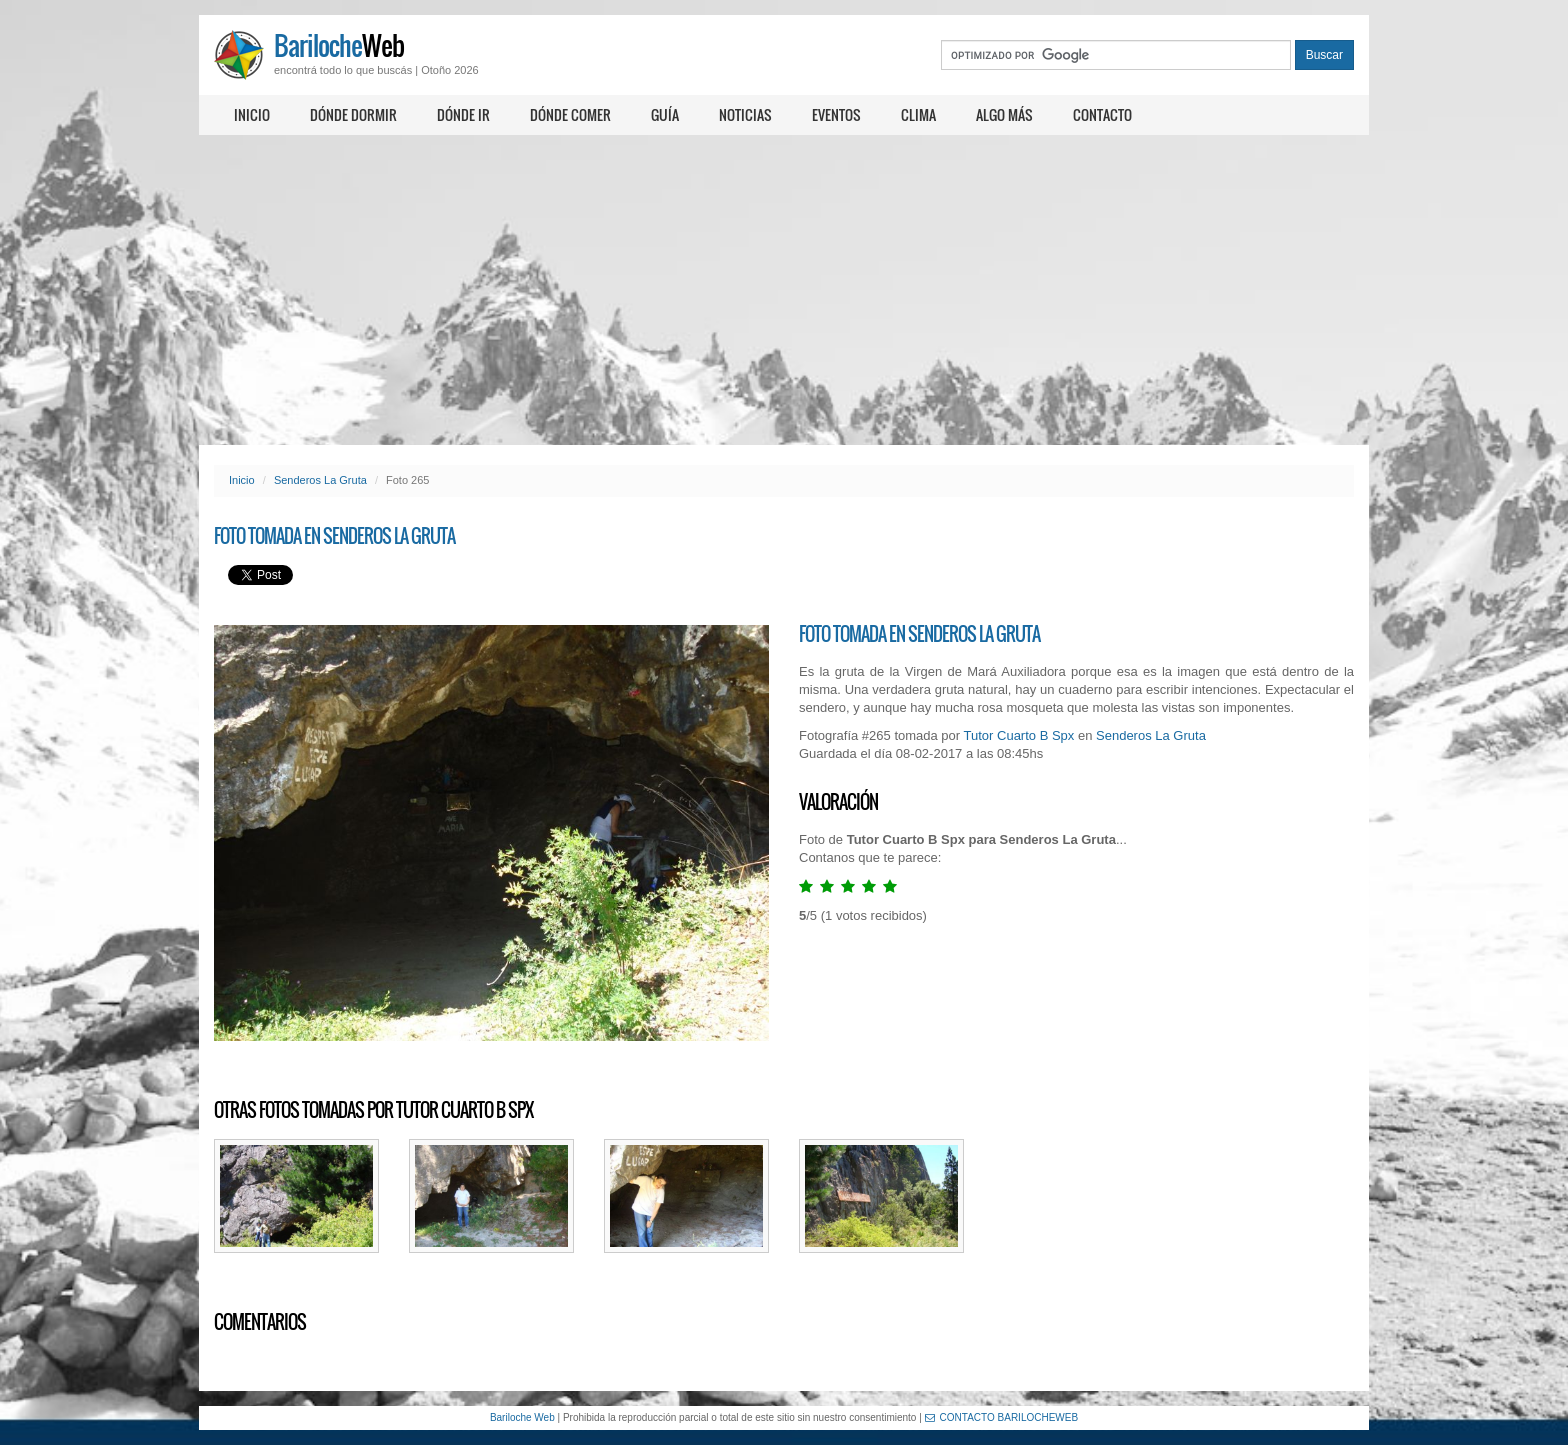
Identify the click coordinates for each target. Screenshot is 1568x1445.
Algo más (1004, 114)
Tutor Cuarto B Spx (1019, 735)
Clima (918, 114)
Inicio (252, 114)
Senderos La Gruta (320, 480)
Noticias (745, 114)
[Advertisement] (784, 290)
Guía (665, 114)
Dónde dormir (353, 114)
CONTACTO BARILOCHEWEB (1002, 1417)
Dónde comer (570, 114)
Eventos (836, 114)
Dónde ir (463, 114)
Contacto (1102, 114)
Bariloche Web (522, 1417)
